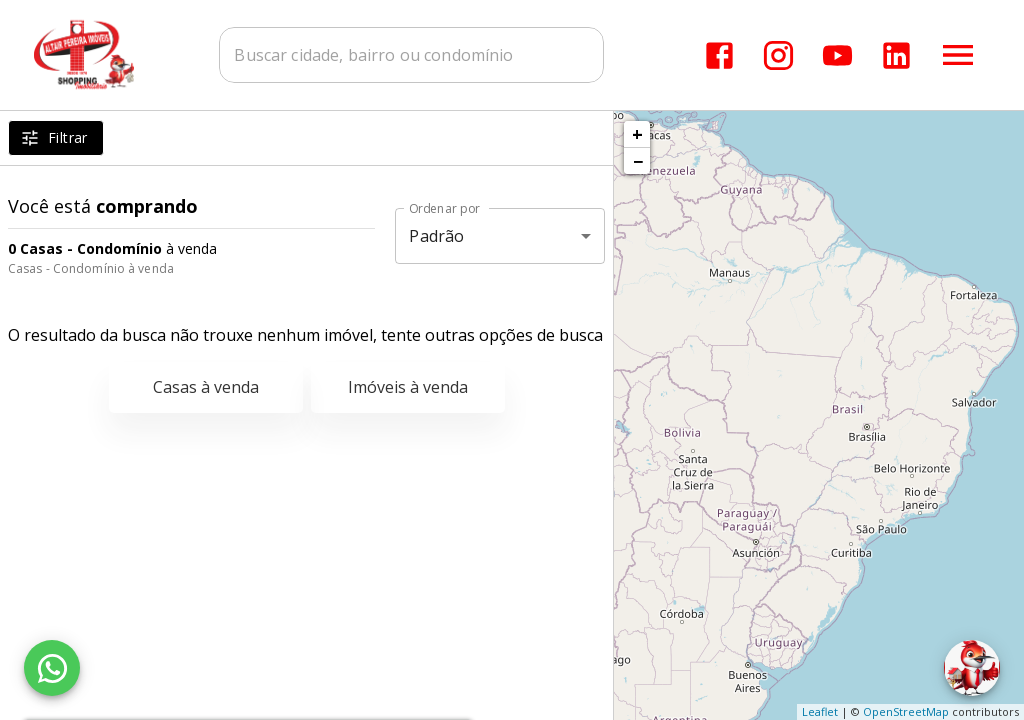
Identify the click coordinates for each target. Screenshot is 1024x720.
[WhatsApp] (52, 668)
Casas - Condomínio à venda (91, 268)
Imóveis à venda (408, 387)
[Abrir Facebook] (719, 55)
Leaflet (820, 711)
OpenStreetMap (906, 711)
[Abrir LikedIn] (896, 55)
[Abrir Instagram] (778, 55)
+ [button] (637, 134)
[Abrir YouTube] (837, 55)
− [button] (638, 161)
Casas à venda (206, 387)
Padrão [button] (436, 236)
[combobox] (412, 55)
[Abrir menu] (958, 55)
